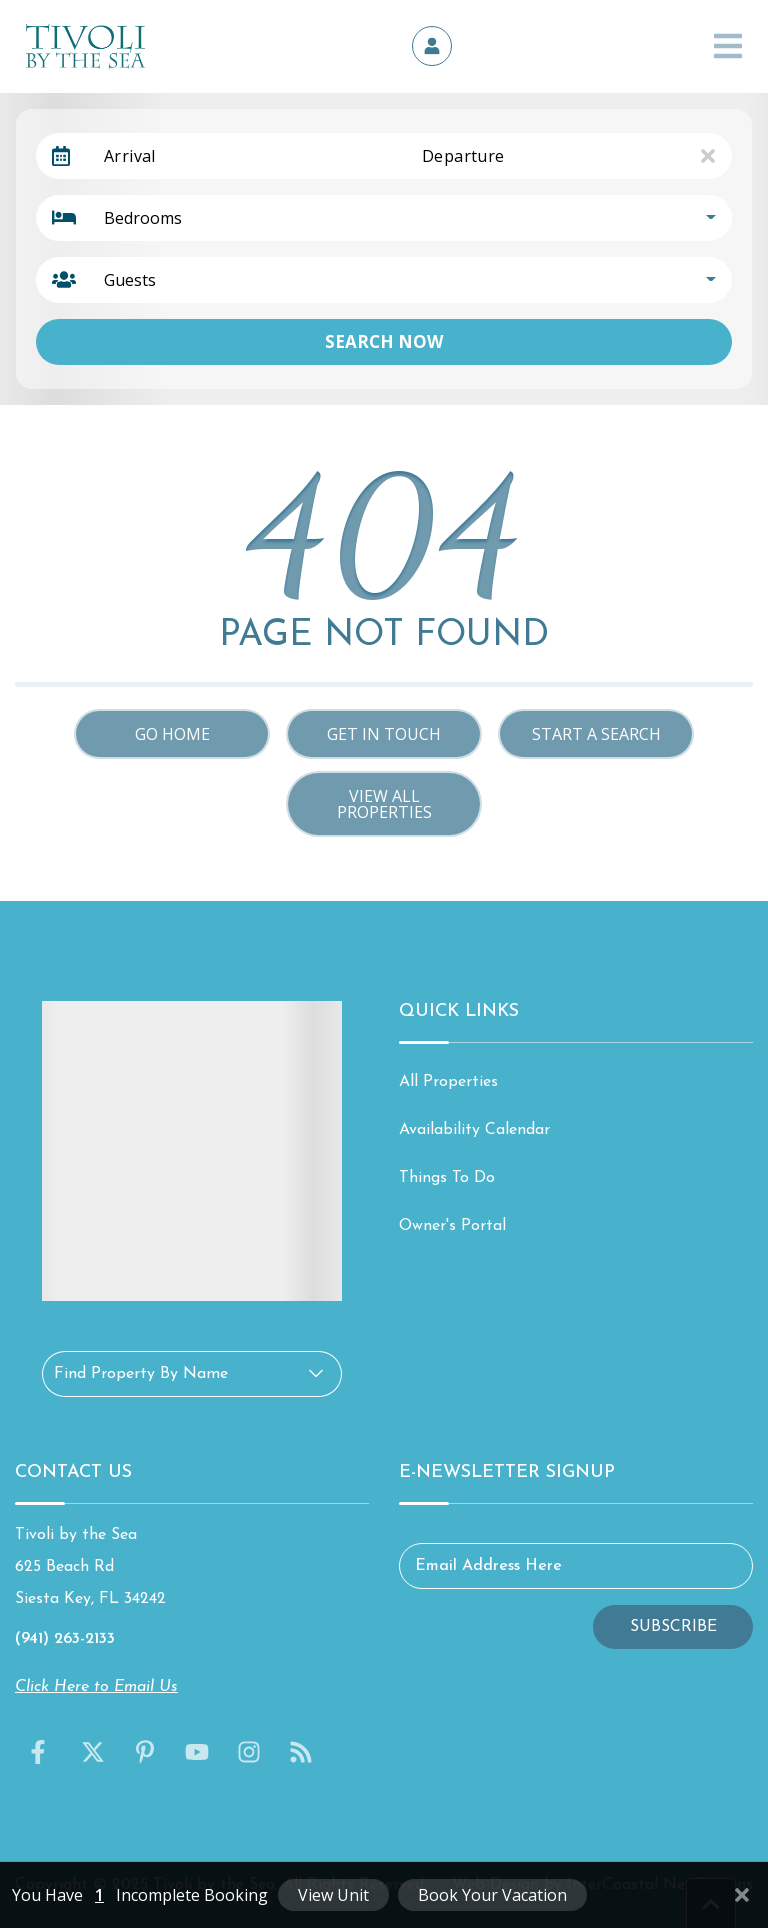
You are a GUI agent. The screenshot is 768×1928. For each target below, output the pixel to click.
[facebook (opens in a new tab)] (41, 1752)
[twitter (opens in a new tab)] (93, 1752)
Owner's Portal (452, 1226)
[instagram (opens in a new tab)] (249, 1752)
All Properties (448, 1082)
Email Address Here (488, 1566)
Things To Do (447, 1178)
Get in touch (384, 734)
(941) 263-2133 (65, 1639)
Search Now (384, 341)
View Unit (333, 1895)
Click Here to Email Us (96, 1687)
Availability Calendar (474, 1130)
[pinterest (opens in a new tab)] (145, 1752)
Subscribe (673, 1627)
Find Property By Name (141, 1374)
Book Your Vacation (492, 1895)
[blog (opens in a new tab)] (301, 1752)
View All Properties (384, 804)
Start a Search (596, 734)
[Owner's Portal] (432, 46)
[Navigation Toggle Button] (728, 46)
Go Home (172, 734)
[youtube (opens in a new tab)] (197, 1752)
